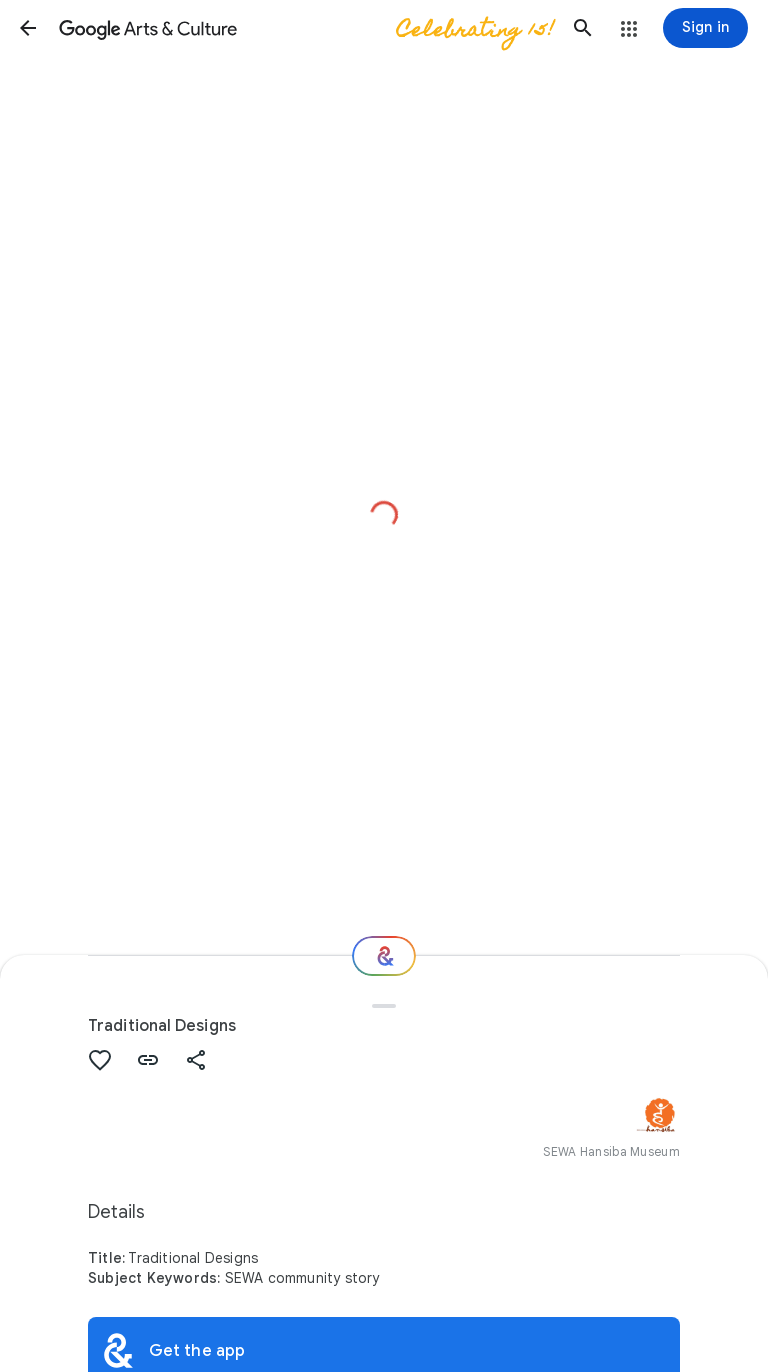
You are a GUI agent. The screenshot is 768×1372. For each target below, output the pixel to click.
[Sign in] (705, 28)
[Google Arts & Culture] (305, 28)
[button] (28, 28)
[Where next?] (384, 956)
